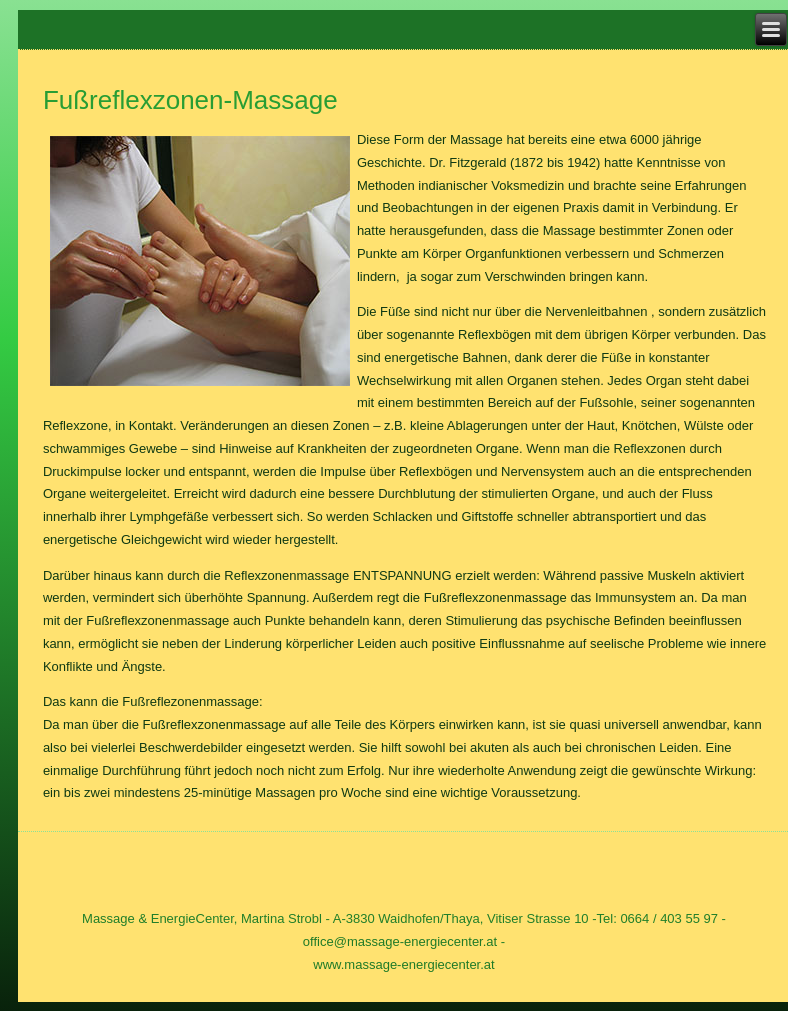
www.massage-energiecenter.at (403, 964)
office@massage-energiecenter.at (400, 941)
